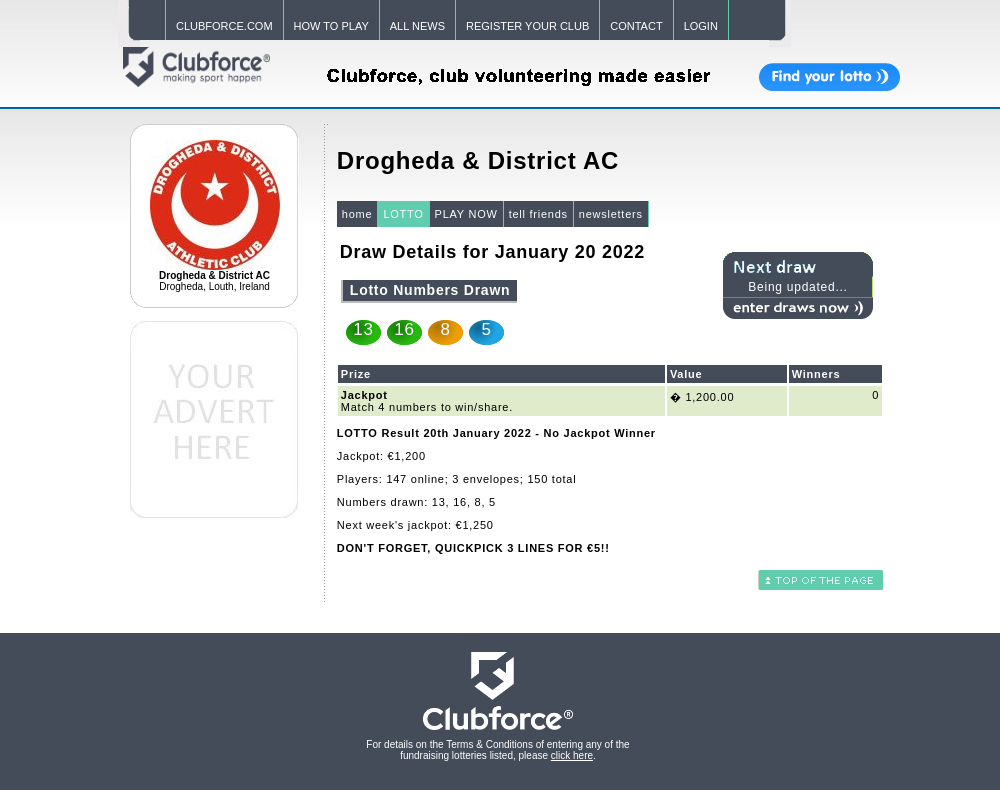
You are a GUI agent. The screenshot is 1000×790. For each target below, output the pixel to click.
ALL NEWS (417, 26)
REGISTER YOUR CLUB (527, 26)
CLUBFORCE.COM (224, 26)
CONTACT (636, 26)
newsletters (611, 214)
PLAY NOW (466, 214)
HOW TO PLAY (331, 26)
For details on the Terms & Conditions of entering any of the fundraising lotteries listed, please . (497, 750)
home (357, 214)
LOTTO (403, 214)
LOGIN (701, 26)
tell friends (538, 214)
